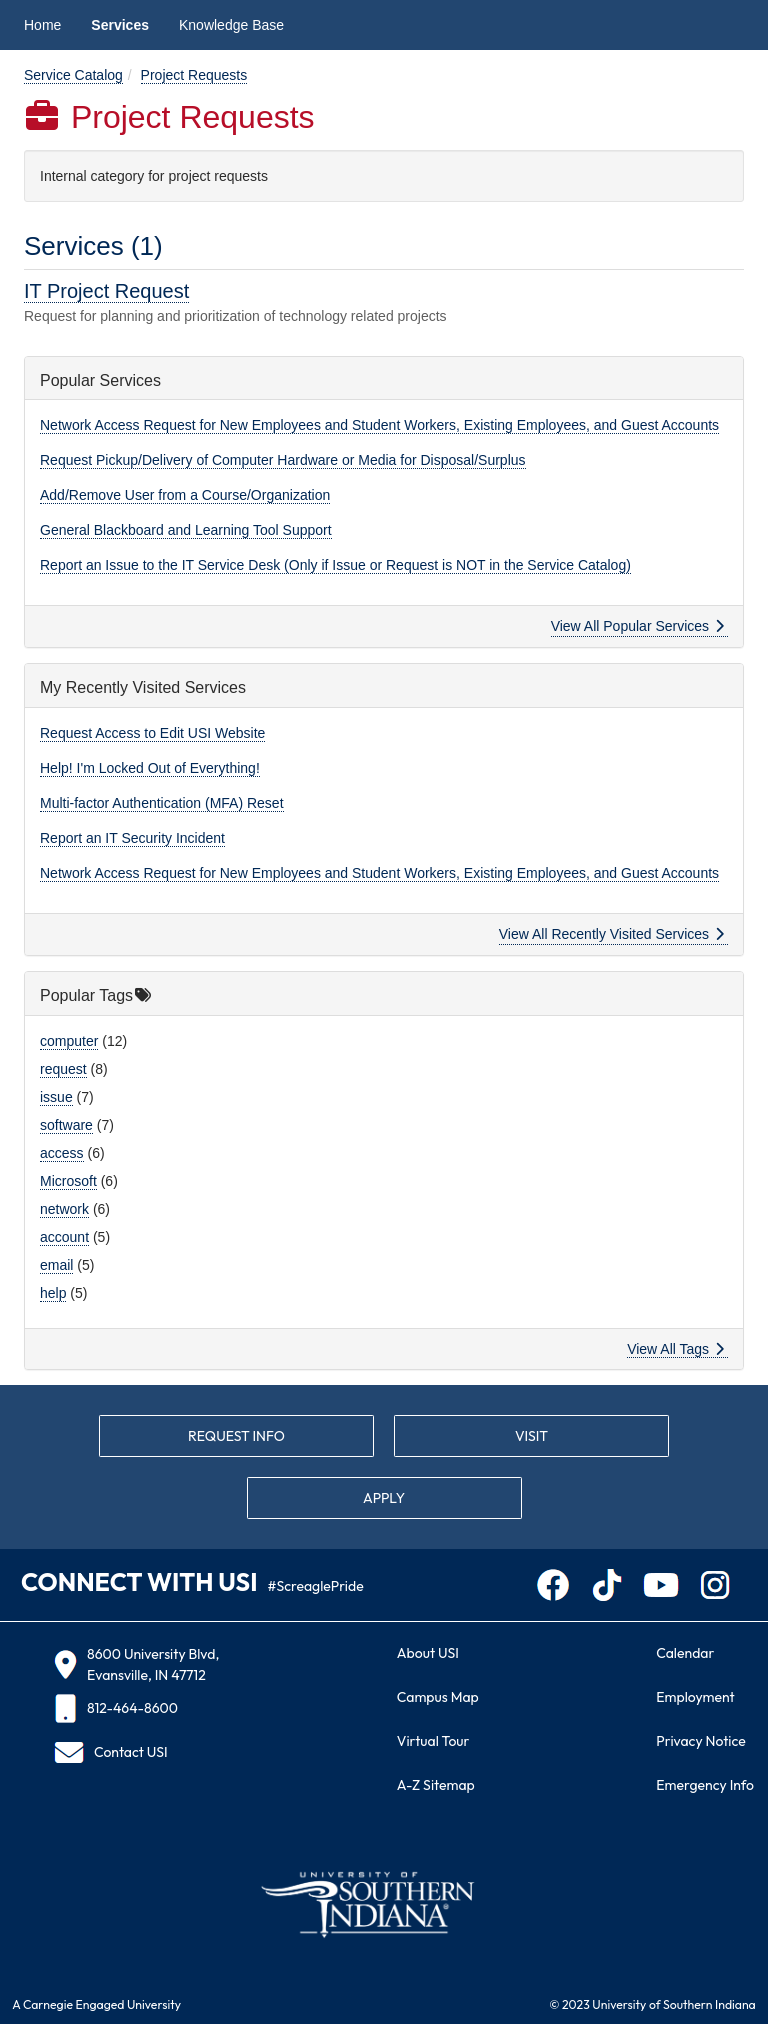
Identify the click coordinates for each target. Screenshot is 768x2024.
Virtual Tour (433, 1741)
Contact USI (111, 1752)
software (66, 1125)
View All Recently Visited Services (611, 934)
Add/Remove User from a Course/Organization (185, 495)
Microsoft (68, 1181)
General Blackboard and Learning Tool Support (186, 530)
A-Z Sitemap (436, 1785)
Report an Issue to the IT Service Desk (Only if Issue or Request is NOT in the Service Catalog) (335, 565)
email (56, 1265)
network (64, 1209)
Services (120, 25)
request (63, 1069)
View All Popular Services (637, 626)
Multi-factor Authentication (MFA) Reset (162, 803)
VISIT (531, 1436)
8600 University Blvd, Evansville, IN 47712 (136, 1664)
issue (56, 1097)
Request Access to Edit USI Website (152, 733)
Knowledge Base (231, 25)
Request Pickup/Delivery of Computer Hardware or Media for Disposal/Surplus (283, 460)
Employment (695, 1697)
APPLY (384, 1498)
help (53, 1293)
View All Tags (675, 1349)
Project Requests (194, 75)
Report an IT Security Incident (132, 838)
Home (42, 25)
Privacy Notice (700, 1741)
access (62, 1153)
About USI (428, 1653)
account (64, 1237)
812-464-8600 (116, 1708)
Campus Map (438, 1697)
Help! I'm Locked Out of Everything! (150, 768)
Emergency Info (705, 1785)
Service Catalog (73, 75)
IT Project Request (106, 291)
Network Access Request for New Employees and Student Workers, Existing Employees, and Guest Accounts (379, 425)
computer (69, 1041)
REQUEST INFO (236, 1436)
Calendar (685, 1653)
